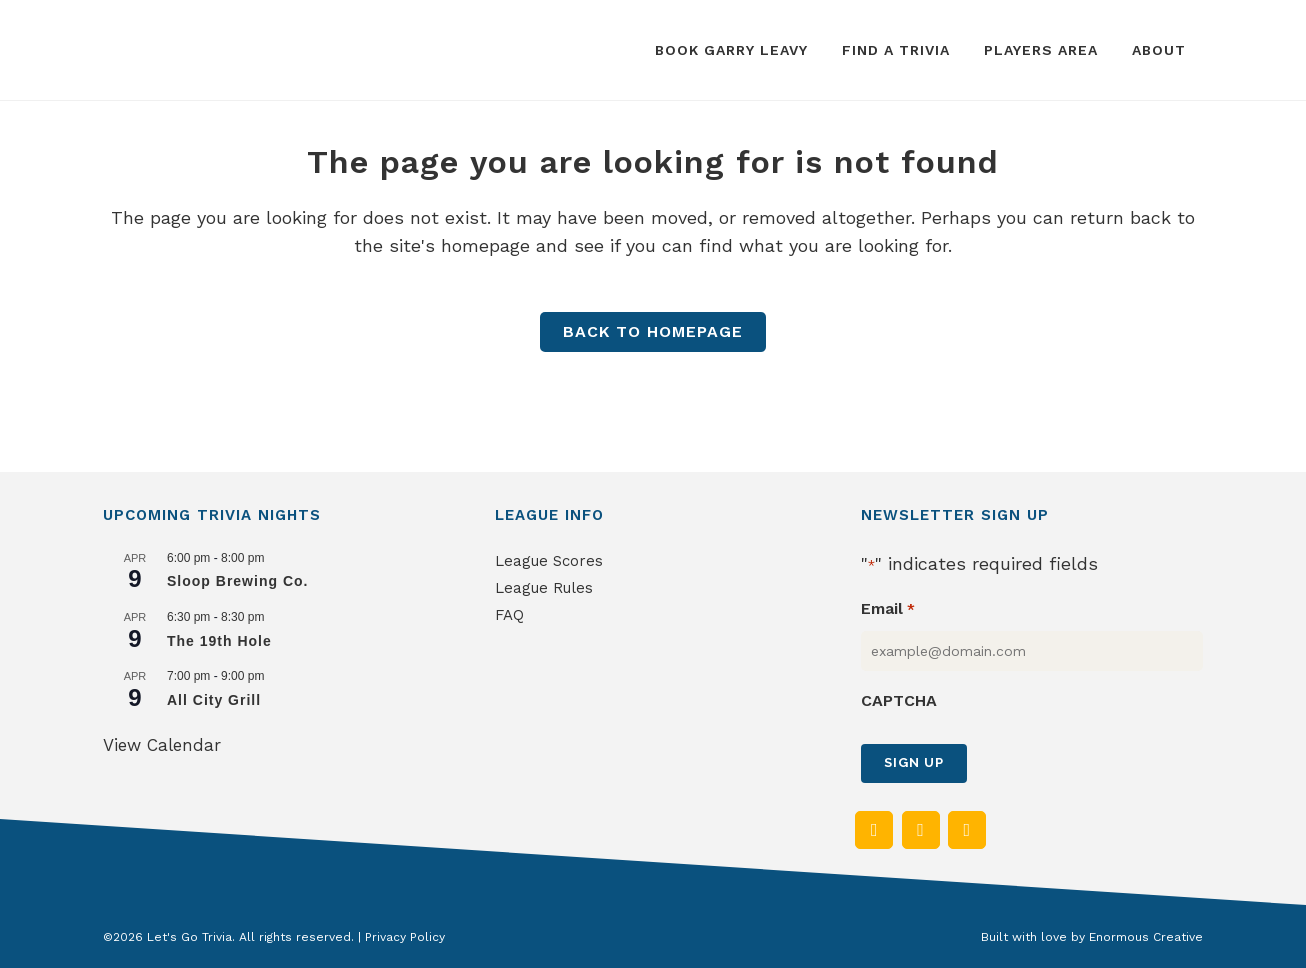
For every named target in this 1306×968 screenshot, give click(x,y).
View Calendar (162, 745)
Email (887, 610)
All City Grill (214, 700)
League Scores (549, 561)
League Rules (544, 588)
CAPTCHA (899, 700)
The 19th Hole (219, 641)
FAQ (509, 615)
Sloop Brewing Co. (237, 581)
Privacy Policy (405, 937)
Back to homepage (653, 331)
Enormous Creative (1146, 937)
